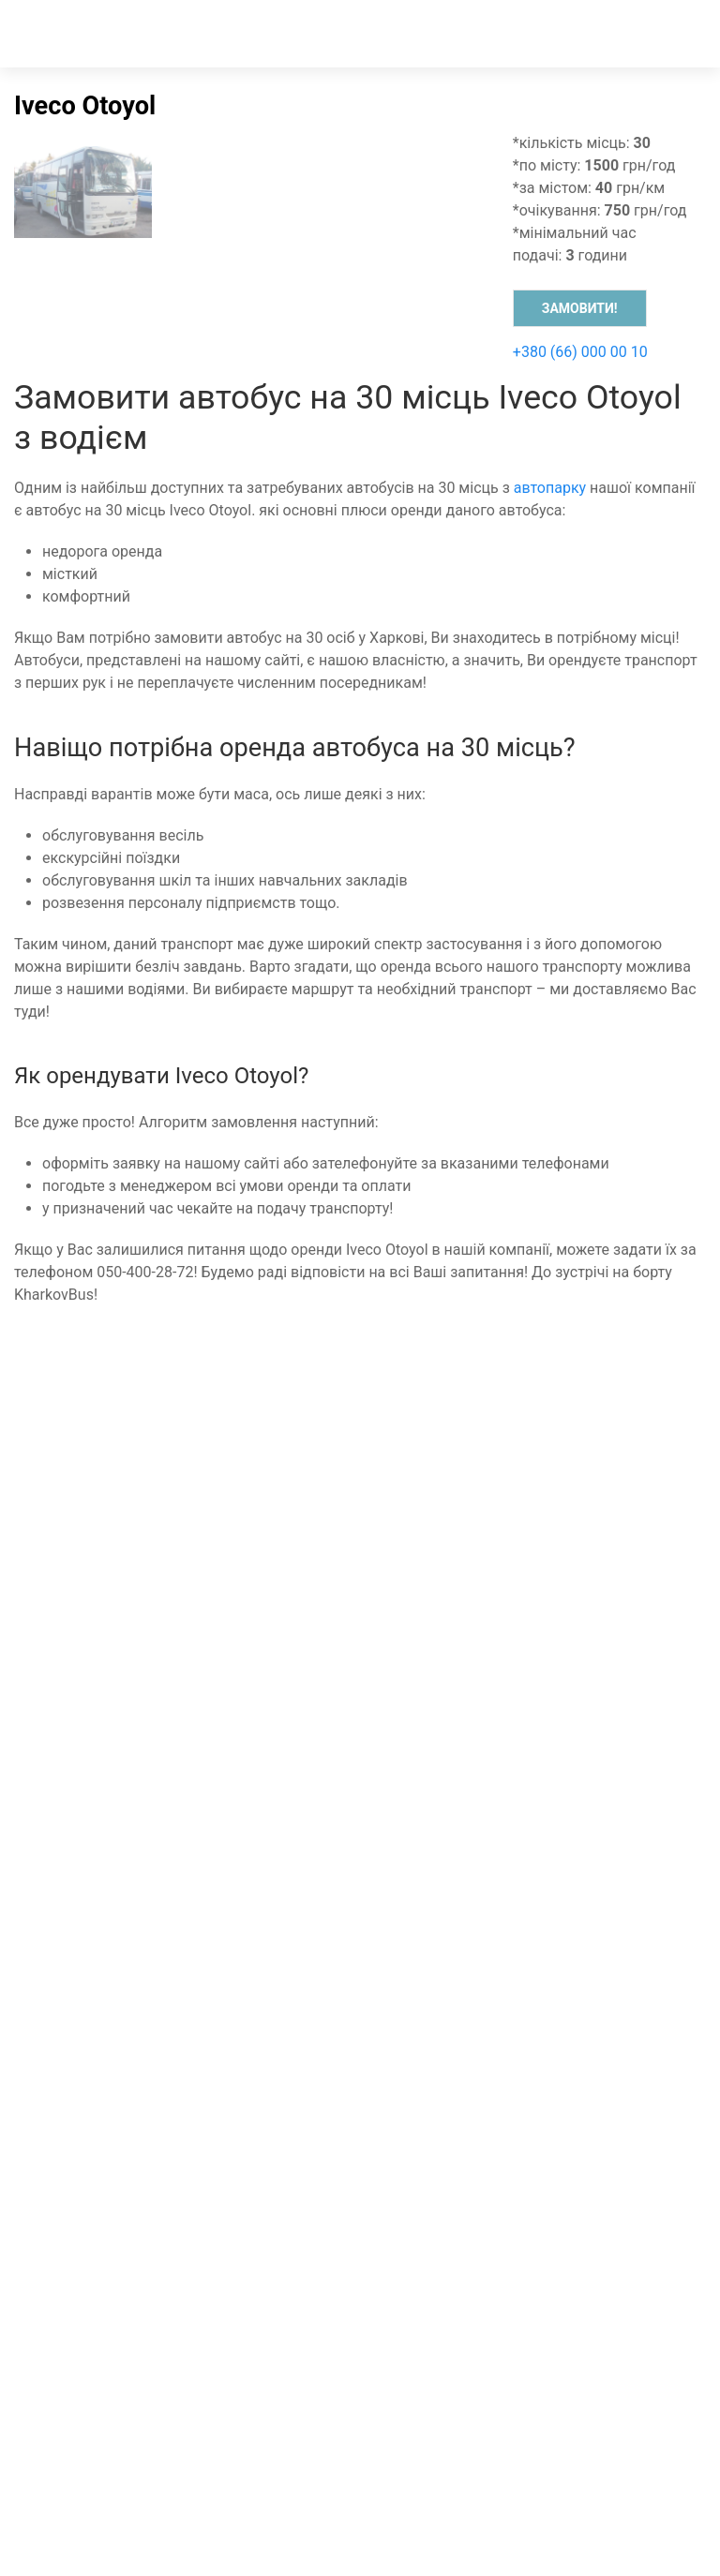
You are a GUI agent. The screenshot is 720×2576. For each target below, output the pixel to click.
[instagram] (354, 1895)
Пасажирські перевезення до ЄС (137, 1603)
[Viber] (319, 1873)
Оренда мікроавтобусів (104, 1715)
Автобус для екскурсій (100, 1805)
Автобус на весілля (89, 1783)
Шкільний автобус (85, 1828)
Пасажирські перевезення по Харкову (156, 1693)
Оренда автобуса (82, 1558)
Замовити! (580, 308)
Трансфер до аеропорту (105, 1760)
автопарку (550, 488)
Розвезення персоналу (102, 1850)
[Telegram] (521, 1873)
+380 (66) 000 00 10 (580, 352)
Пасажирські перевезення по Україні (151, 1738)
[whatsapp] (133, 1895)
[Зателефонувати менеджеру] (123, 1873)
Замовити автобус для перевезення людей (173, 1670)
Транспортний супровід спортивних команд (176, 1625)
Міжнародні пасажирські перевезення (157, 1648)
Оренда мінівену (79, 1580)
